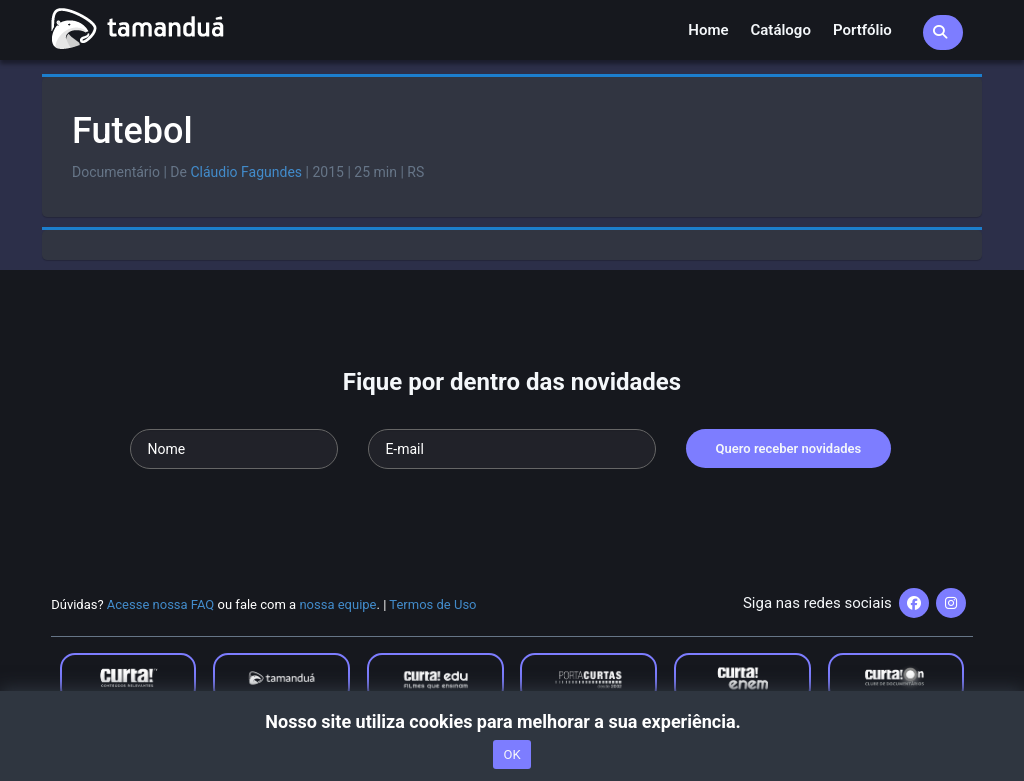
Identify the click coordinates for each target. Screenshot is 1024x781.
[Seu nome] (234, 449)
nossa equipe (337, 604)
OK (511, 754)
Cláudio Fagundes (246, 172)
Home (708, 30)
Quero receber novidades (789, 448)
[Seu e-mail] (511, 449)
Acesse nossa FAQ (161, 604)
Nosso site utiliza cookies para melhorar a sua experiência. (511, 721)
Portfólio (862, 30)
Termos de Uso (432, 604)
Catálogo (781, 30)
